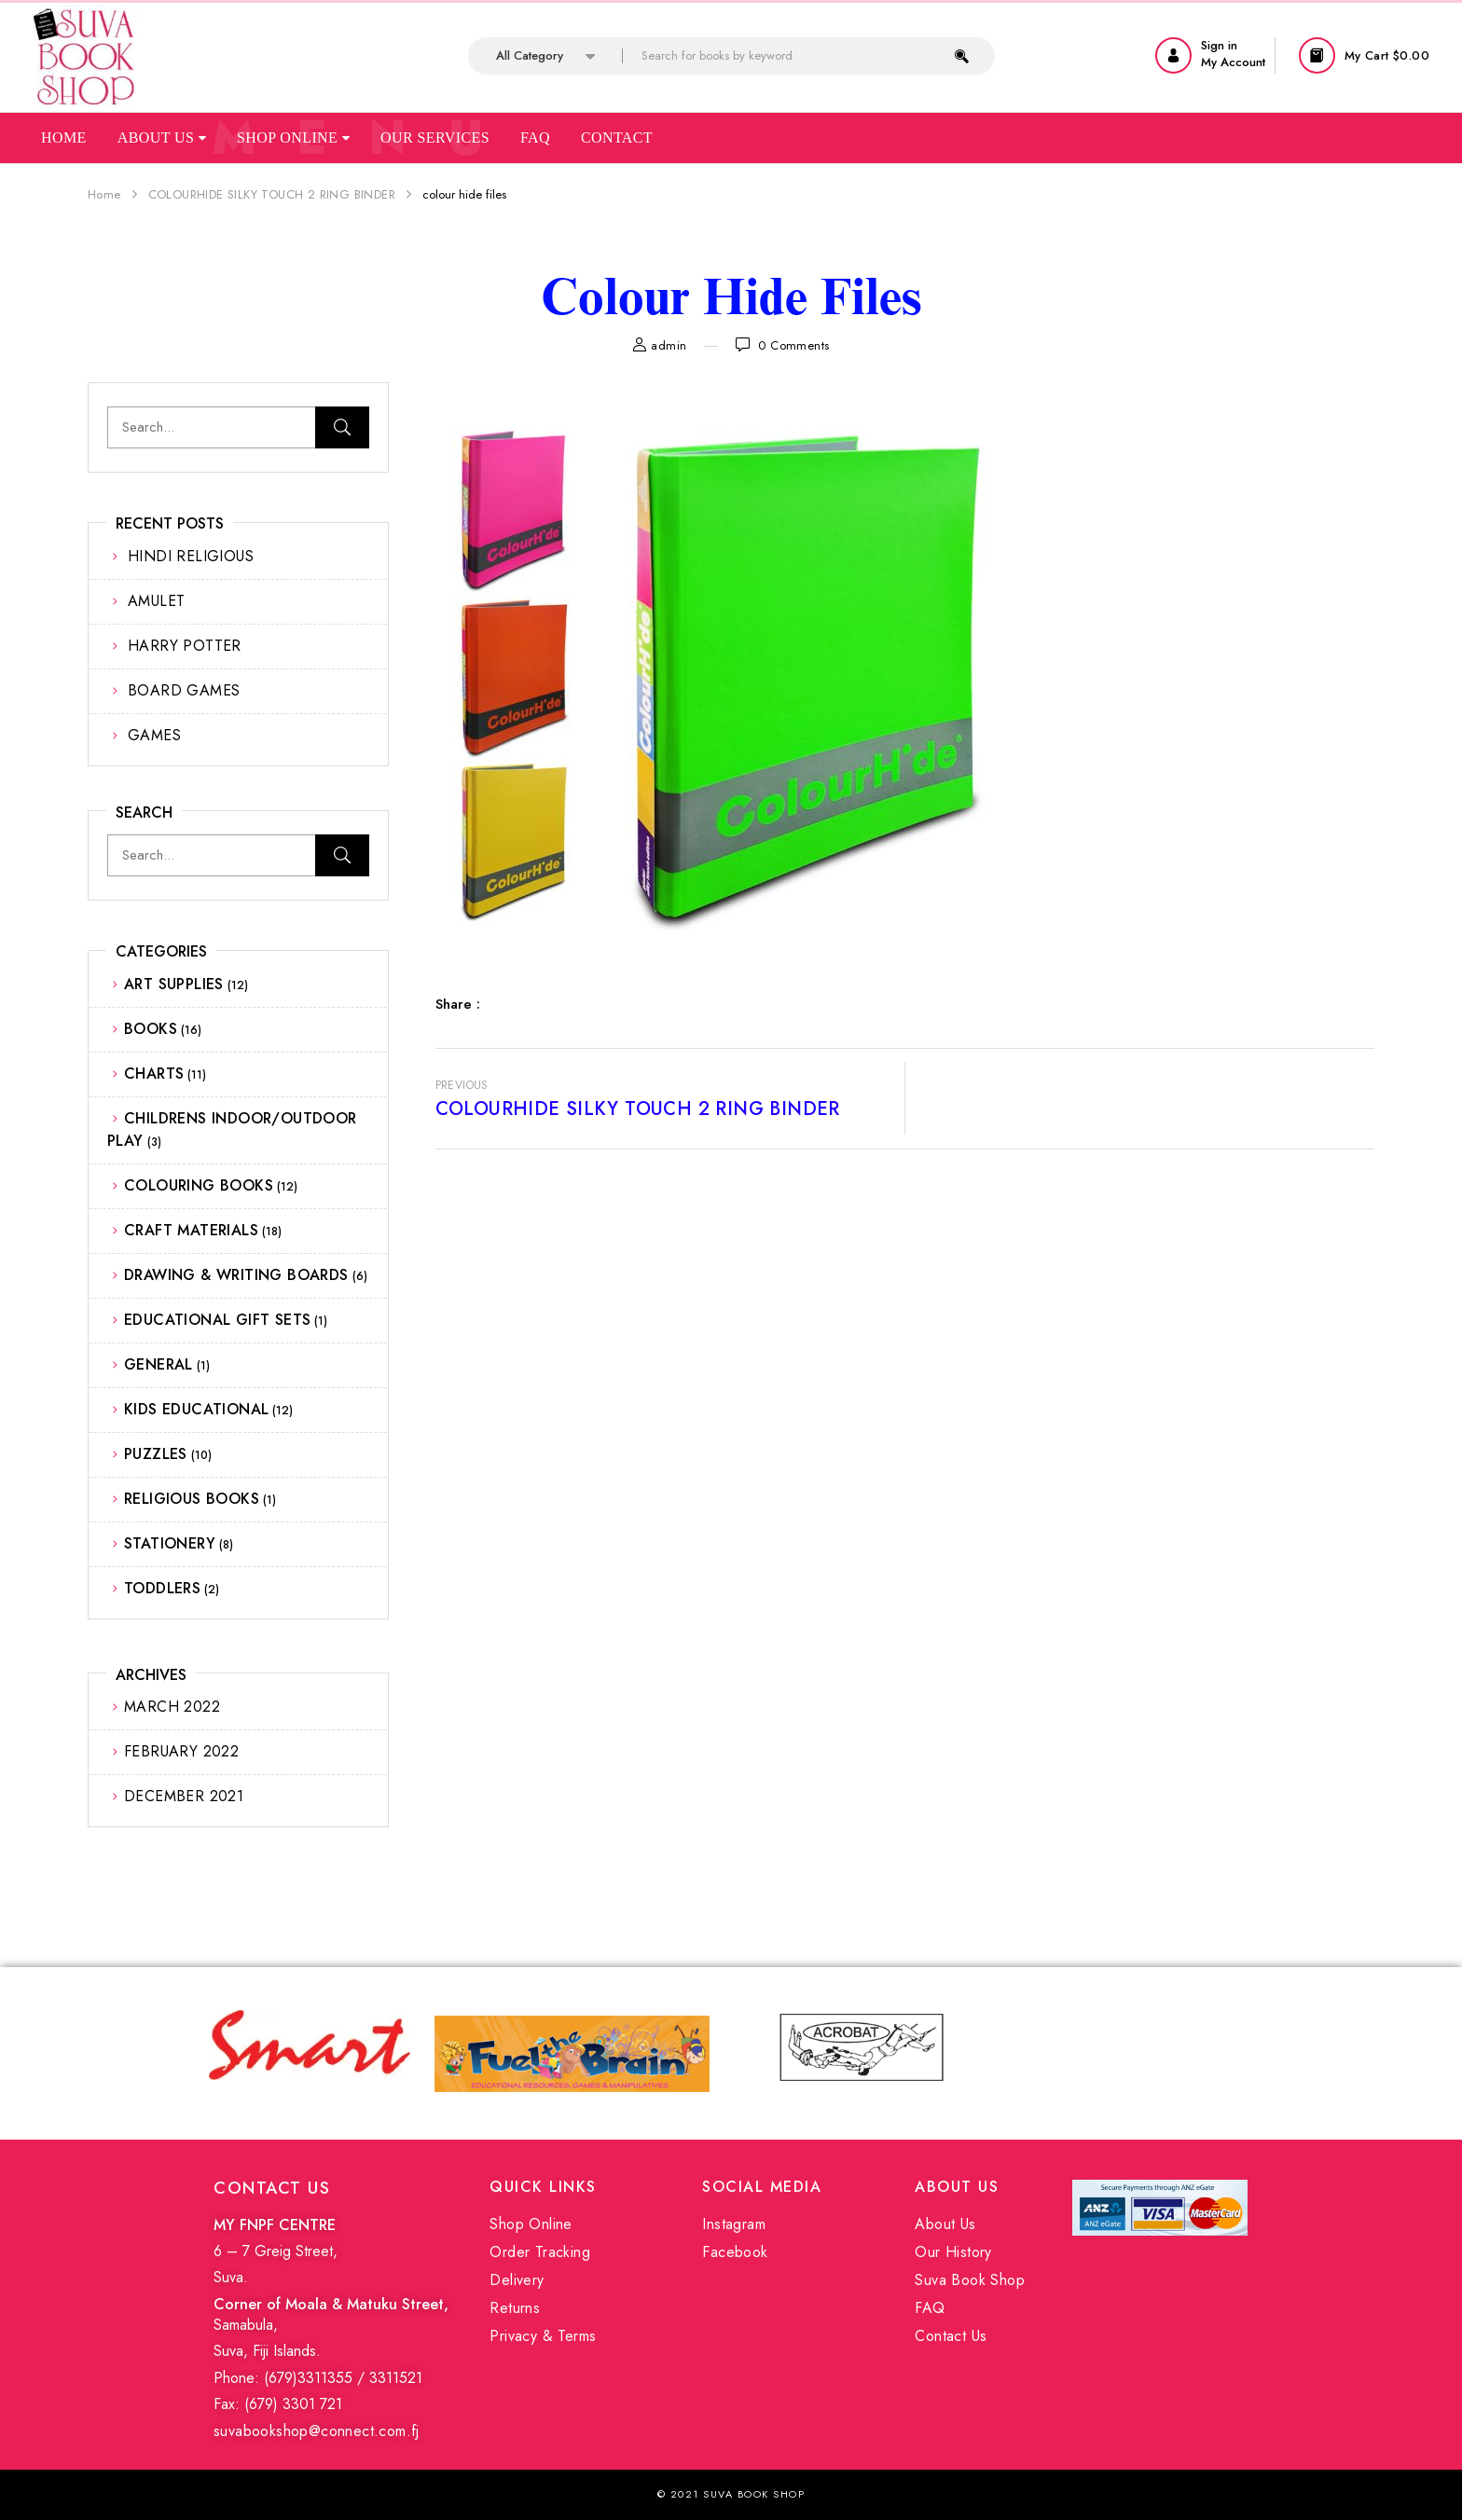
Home (64, 137)
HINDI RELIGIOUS (191, 556)
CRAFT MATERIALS (191, 1230)
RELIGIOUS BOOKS (191, 1498)
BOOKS (150, 1029)
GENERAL (158, 1364)
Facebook (734, 2252)
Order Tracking (540, 2252)
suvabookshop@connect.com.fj (317, 2431)
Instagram (733, 2224)
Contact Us (950, 2336)
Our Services (435, 137)
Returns (515, 2308)
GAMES (154, 735)
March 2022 (172, 1706)
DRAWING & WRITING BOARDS (236, 1275)
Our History (953, 2252)
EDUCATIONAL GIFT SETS (217, 1319)
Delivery (517, 2280)
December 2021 (183, 1796)
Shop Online (293, 137)
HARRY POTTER (184, 645)
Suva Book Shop (970, 2280)
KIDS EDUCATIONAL (196, 1409)
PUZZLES (155, 1454)
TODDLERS (162, 1588)
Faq (535, 137)
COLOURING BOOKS (198, 1185)
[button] (1366, 55)
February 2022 (181, 1751)
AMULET (156, 601)
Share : (457, 1004)
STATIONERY (169, 1543)
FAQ (930, 2308)
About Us (161, 137)
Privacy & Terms (543, 2336)
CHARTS (154, 1073)
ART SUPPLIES (174, 984)
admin (668, 345)
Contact (617, 137)
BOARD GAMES (184, 690)
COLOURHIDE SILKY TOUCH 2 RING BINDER (271, 194)
